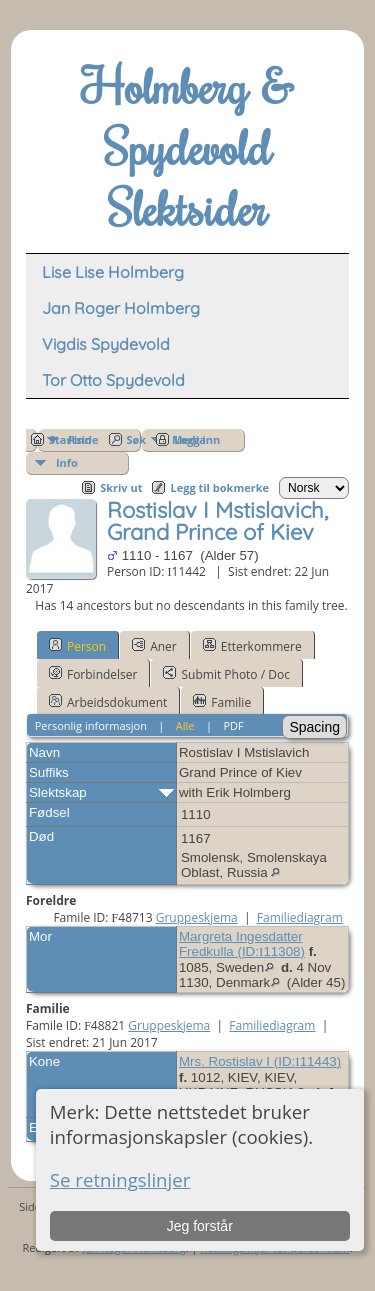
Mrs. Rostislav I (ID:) (260, 1061)
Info (67, 462)
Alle (185, 725)
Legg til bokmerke (219, 487)
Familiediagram (300, 917)
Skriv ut (121, 487)
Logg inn (197, 439)
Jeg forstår (200, 1226)
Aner (154, 646)
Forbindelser (93, 674)
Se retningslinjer (120, 1179)
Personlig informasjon (91, 725)
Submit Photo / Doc (226, 674)
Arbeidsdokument (108, 702)
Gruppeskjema (197, 917)
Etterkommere (252, 646)
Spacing (314, 727)
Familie (222, 702)
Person (77, 646)
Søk (137, 439)
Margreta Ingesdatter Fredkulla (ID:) (242, 944)
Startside (74, 439)
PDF (233, 725)
